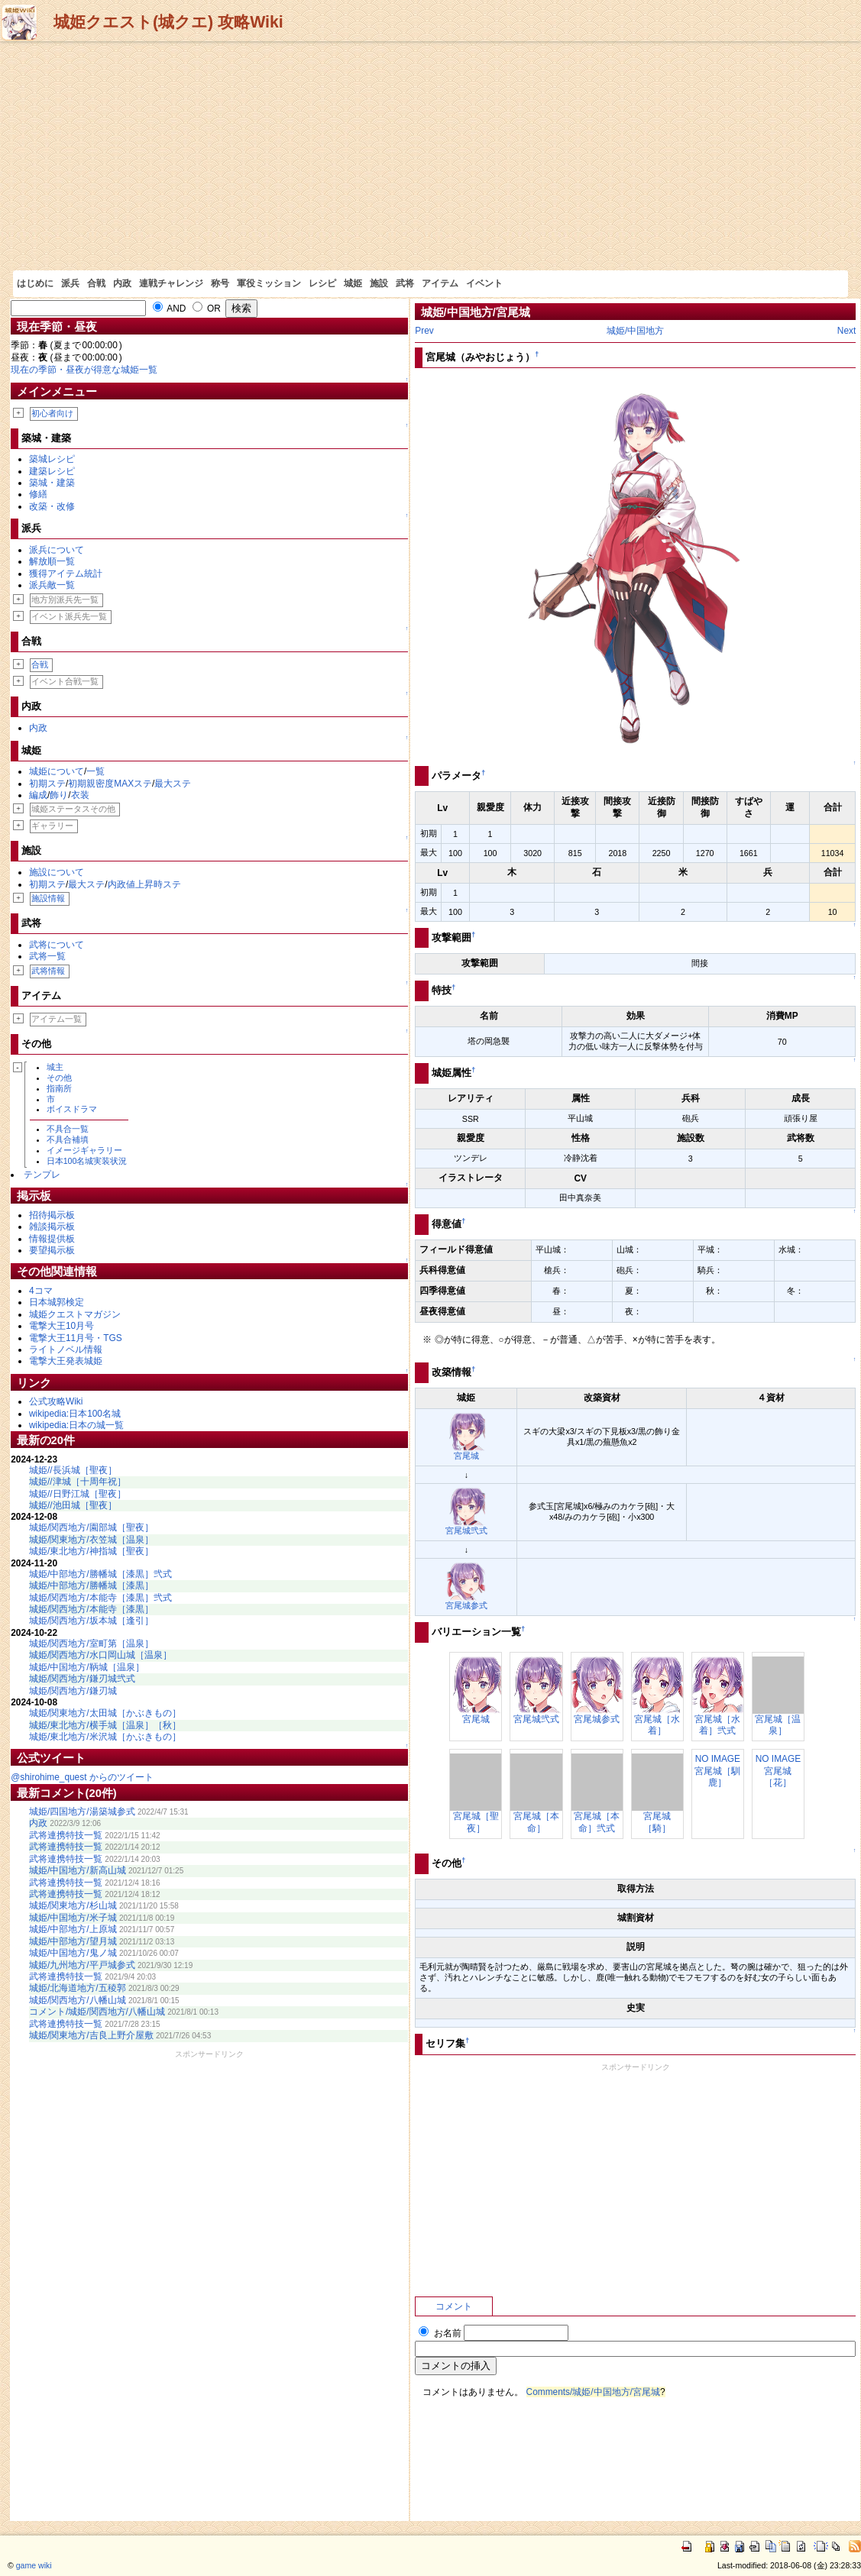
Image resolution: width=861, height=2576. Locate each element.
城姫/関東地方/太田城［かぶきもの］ (105, 1713)
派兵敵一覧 (52, 585)
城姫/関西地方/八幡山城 (77, 2000)
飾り (59, 795)
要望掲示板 (52, 1250)
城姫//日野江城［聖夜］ (77, 1493)
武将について (56, 944)
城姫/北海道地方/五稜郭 (77, 1988)
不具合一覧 (68, 1128)
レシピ (322, 283)
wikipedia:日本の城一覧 (76, 1425)
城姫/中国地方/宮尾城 (475, 312)
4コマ (41, 1290)
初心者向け (52, 413)
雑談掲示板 (52, 1226)
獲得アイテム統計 (65, 573)
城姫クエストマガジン (75, 1314)
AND (169, 308)
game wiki (34, 2565)
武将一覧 (47, 956)
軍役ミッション (269, 283)
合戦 (96, 283)
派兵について (56, 550)
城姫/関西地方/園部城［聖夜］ (91, 1527)
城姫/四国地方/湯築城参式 (82, 1811)
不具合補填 (68, 1139)
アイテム (440, 283)
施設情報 (48, 898)
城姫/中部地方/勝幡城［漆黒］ (91, 1585)
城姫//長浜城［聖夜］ (73, 1470)
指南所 (59, 1088)
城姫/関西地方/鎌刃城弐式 (82, 1678)
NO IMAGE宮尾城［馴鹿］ (717, 1770)
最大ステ (172, 783)
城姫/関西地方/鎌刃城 (73, 1691)
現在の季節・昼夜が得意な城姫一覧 (84, 369)
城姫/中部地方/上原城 (73, 1929)
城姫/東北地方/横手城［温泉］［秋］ (105, 1725)
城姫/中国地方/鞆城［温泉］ (86, 1667)
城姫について (56, 771)
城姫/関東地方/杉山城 (73, 1905)
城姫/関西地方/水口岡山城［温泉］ (100, 1655)
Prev (424, 330)
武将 (405, 283)
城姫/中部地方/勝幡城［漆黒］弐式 (100, 1574)
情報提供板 (52, 1238)
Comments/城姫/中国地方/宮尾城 (593, 2392)
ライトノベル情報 (65, 1349)
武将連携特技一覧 (65, 1835)
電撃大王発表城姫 (65, 1361)
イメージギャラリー (84, 1150)
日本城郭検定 (56, 1302)
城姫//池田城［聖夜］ (73, 1505)
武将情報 (48, 970)
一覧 (95, 771)
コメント (453, 2306)
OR (207, 308)
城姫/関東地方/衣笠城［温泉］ (91, 1539)
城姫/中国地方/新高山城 (77, 1870)
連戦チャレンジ (171, 283)
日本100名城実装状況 (87, 1160)
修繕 (38, 494)
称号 (220, 283)
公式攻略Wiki (56, 1401)
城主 (55, 1066)
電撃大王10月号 (61, 1325)
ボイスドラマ (72, 1108)
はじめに (35, 283)
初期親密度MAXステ (110, 783)
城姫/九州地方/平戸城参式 (82, 1965)
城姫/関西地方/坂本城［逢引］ (91, 1620)
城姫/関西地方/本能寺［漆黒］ (91, 1609)
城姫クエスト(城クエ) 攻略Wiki (168, 22)
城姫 (353, 283)
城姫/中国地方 (635, 330)
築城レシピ (52, 459)
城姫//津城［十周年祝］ (77, 1481)
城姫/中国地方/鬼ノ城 (73, 1952)
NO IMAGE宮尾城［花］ (778, 1770)
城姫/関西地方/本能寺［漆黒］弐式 (100, 1597)
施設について (56, 872)
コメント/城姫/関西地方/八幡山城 (97, 2011)
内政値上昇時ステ (144, 884)
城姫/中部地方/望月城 (73, 1941)
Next (846, 330)
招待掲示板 (52, 1215)
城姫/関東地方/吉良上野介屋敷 (91, 2035)
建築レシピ (52, 471)
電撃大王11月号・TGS (75, 1338)
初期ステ (47, 783)
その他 (59, 1077)
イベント (484, 283)
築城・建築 (52, 482)
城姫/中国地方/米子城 (73, 1917)
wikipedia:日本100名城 (75, 1413)
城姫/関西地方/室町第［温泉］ (91, 1643)
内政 (122, 283)
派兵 (70, 283)
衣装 (80, 795)
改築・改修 (52, 506)
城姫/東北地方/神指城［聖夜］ (91, 1551)
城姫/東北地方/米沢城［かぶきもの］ (105, 1736)
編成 (38, 795)
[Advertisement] (430, 156)
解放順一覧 (52, 561)
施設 (379, 283)
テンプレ (42, 1174)
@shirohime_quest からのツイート (82, 1777)
